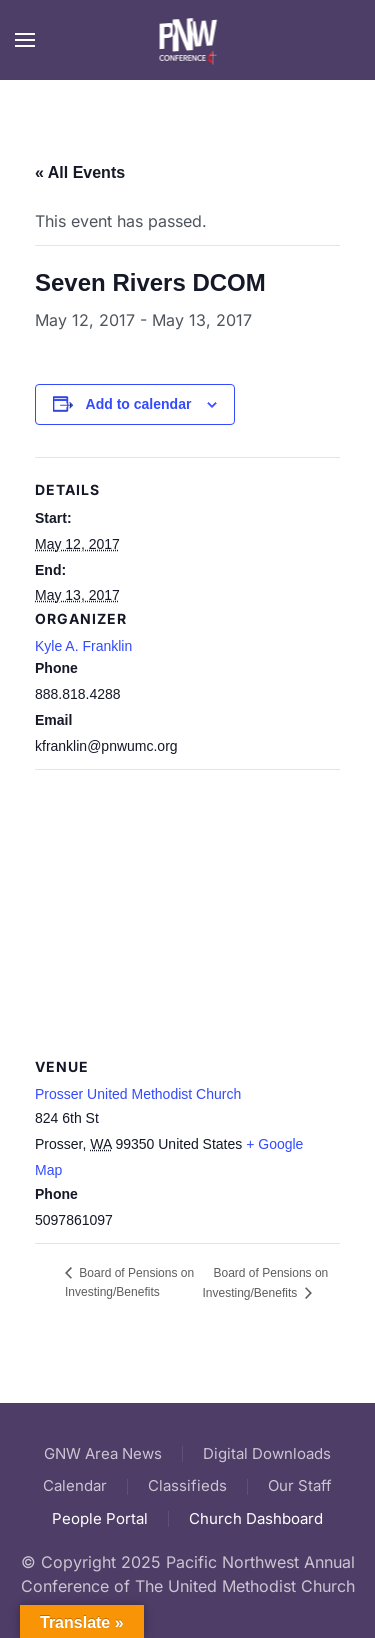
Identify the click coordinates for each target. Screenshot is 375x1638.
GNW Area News (103, 1453)
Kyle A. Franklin (83, 646)
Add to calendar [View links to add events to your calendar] (139, 404)
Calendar (75, 1485)
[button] (25, 40)
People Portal (100, 1518)
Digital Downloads (267, 1453)
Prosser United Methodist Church (138, 1094)
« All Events (80, 172)
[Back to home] (187, 40)
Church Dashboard (256, 1518)
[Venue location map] (187, 913)
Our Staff (300, 1485)
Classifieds (187, 1485)
